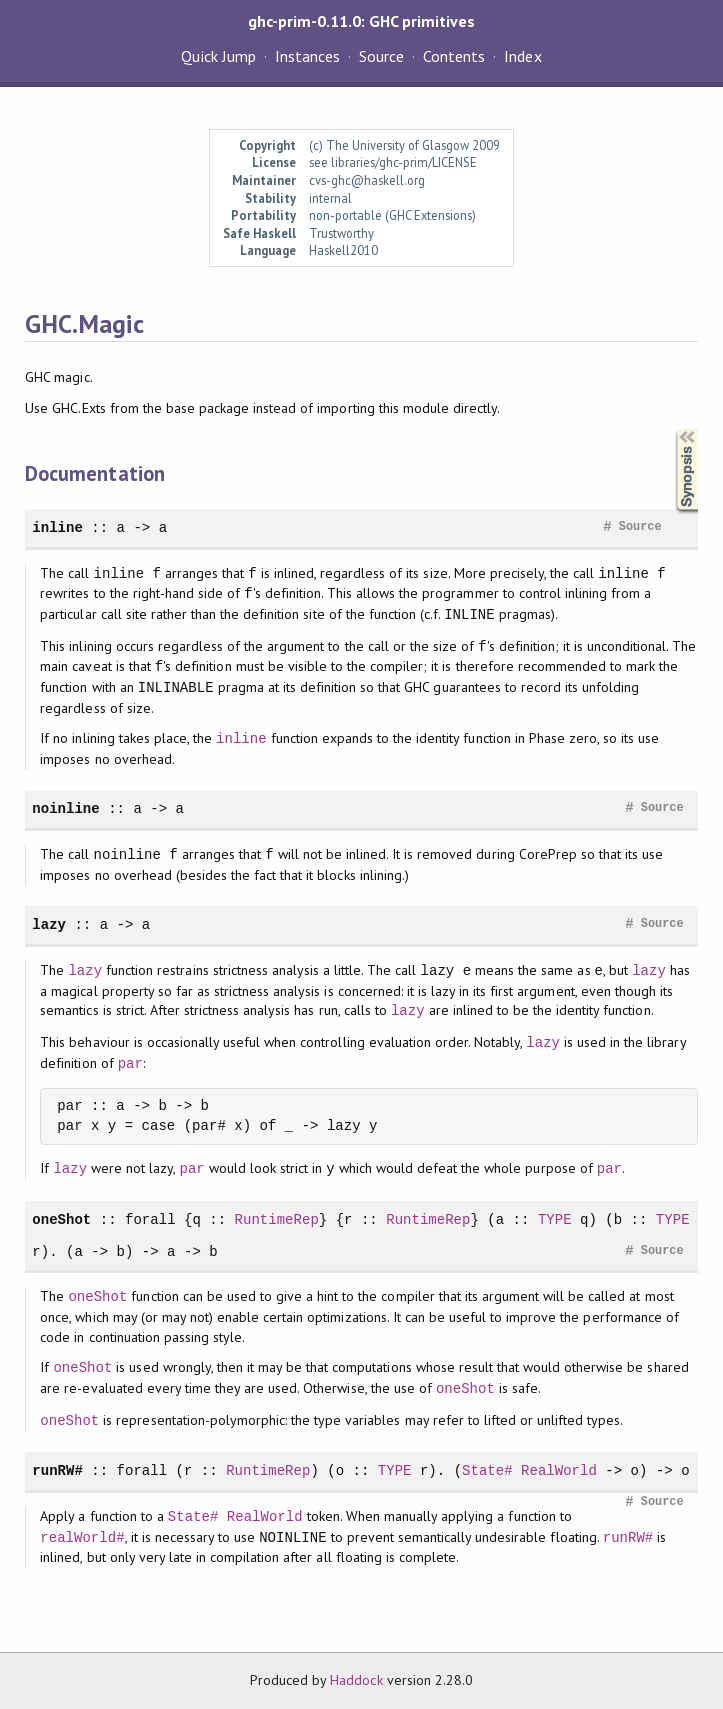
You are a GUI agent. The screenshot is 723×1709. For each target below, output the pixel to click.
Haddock (356, 1680)
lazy (49, 924)
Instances (307, 56)
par (130, 1063)
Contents (454, 56)
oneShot (61, 1219)
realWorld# (82, 1537)
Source (381, 56)
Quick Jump (218, 56)
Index (522, 56)
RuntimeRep (277, 1219)
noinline (65, 808)
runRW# (57, 1470)
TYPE (555, 1219)
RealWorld (559, 1470)
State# (487, 1470)
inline (57, 527)
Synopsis (671, 429)
